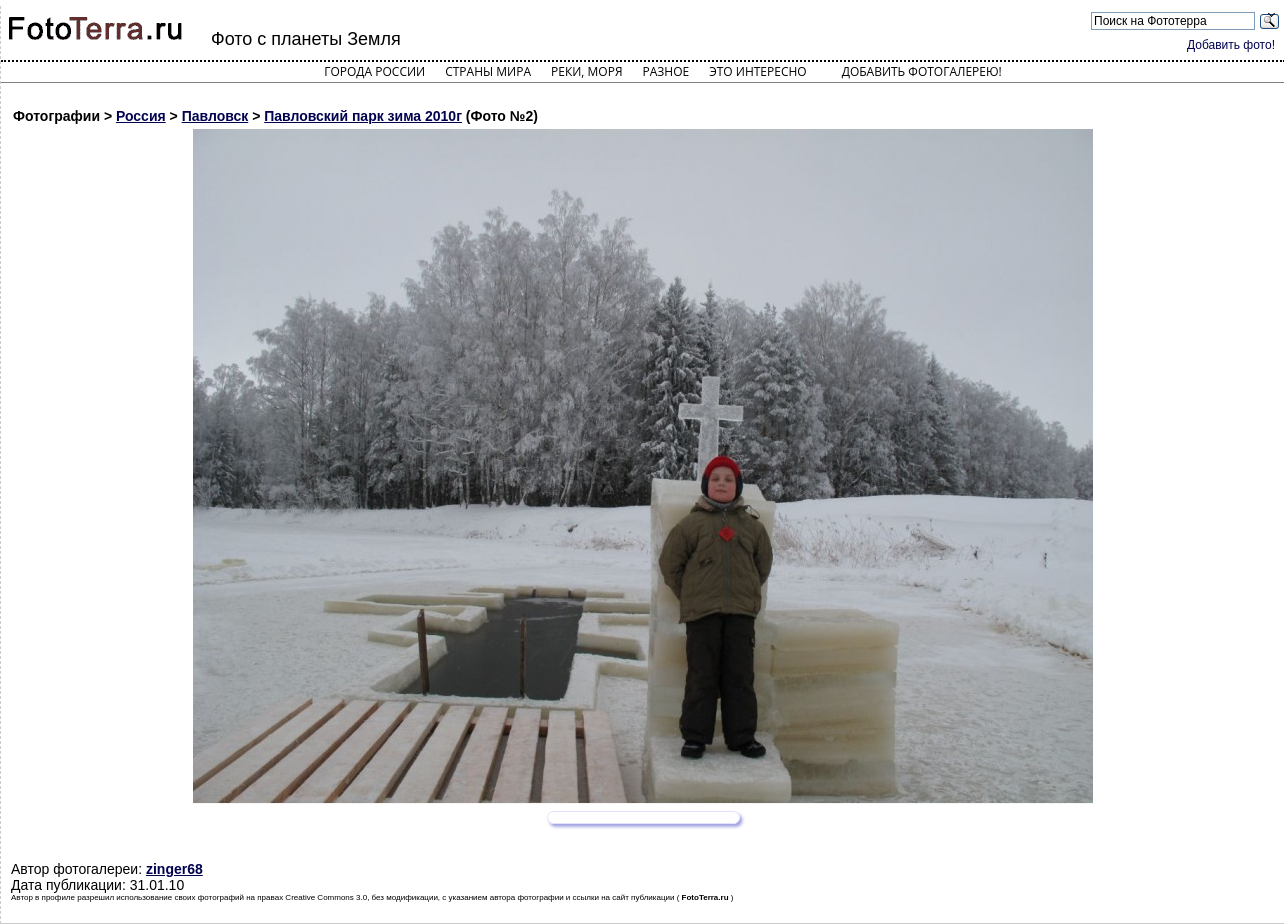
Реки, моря (586, 71)
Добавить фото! (1231, 45)
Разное (666, 71)
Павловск (215, 116)
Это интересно (758, 71)
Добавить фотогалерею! (922, 71)
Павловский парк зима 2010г (363, 116)
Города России (374, 71)
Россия (141, 116)
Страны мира (488, 71)
